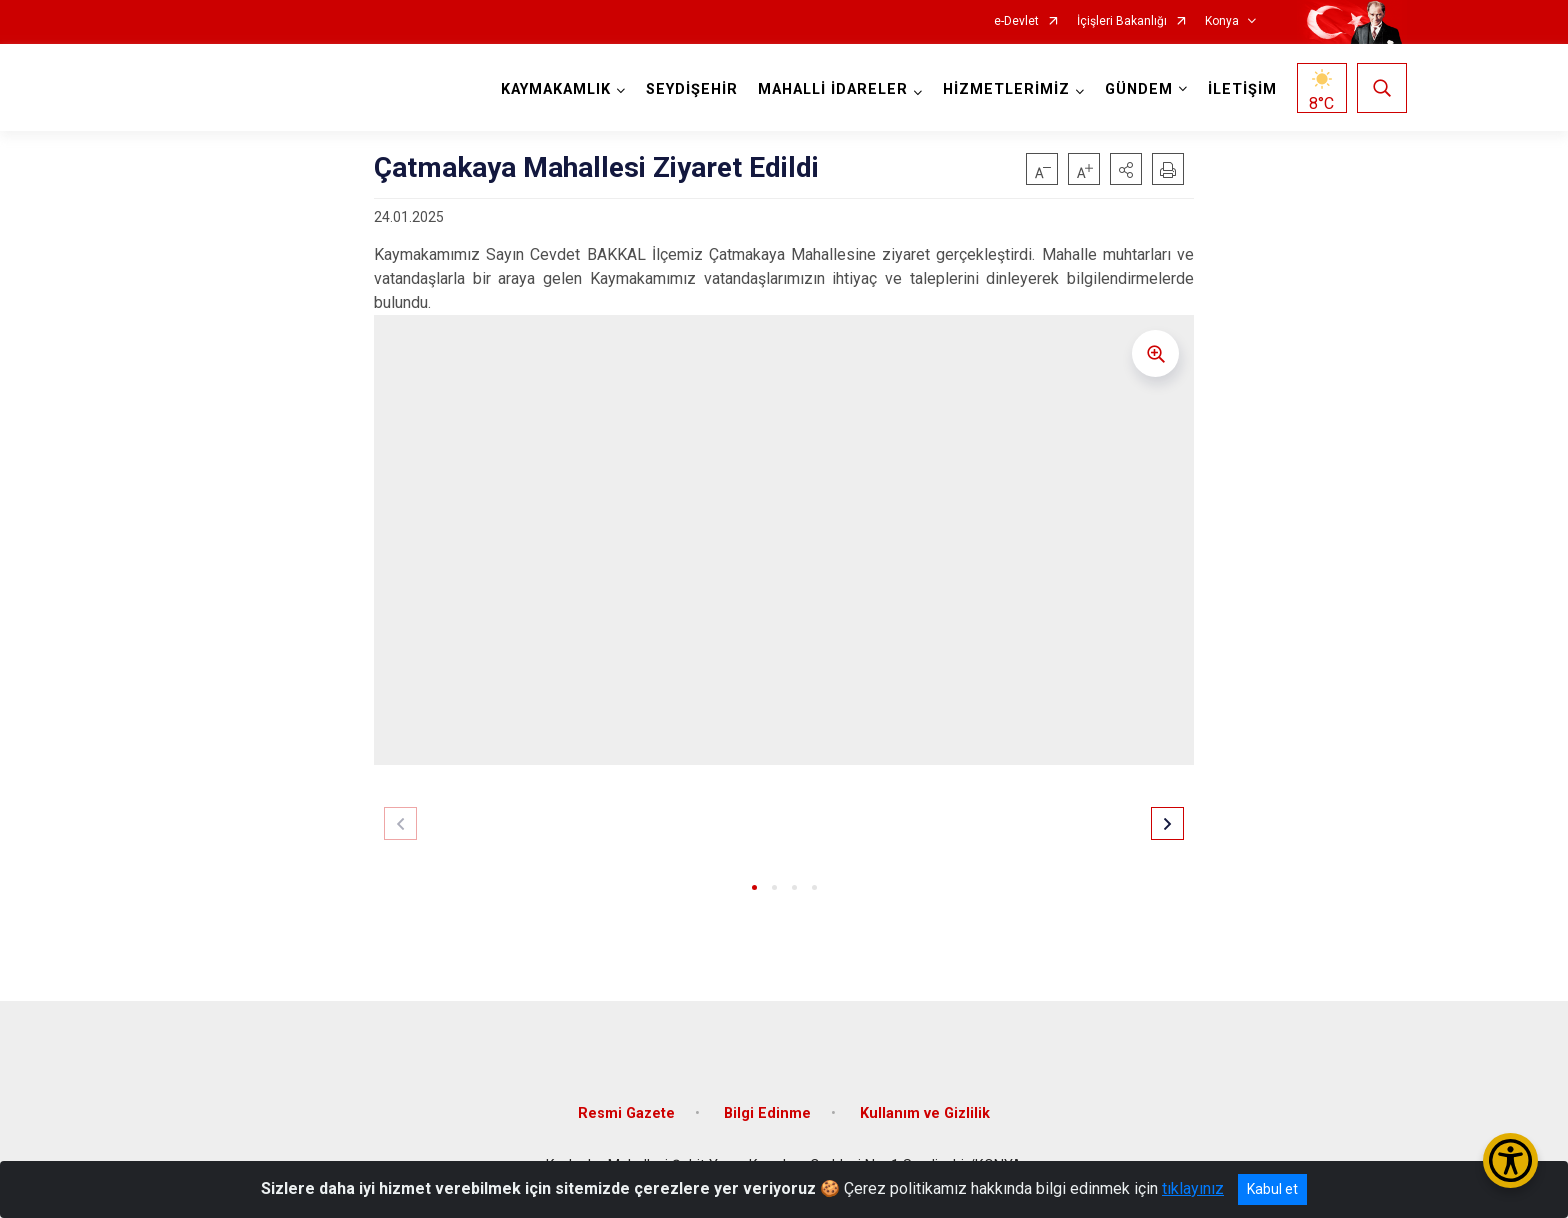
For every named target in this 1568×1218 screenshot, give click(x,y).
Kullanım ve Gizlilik (925, 1113)
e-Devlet (1016, 21)
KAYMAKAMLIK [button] (556, 89)
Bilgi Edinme (767, 1113)
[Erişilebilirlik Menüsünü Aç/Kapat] (1510, 1160)
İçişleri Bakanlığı (1122, 21)
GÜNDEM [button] (1139, 89)
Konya (1222, 21)
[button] (1126, 169)
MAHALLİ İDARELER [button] (833, 89)
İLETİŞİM (1242, 89)
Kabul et (1272, 1189)
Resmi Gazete (626, 1113)
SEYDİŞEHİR (692, 89)
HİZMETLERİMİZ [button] (1006, 89)
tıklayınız (1193, 1188)
